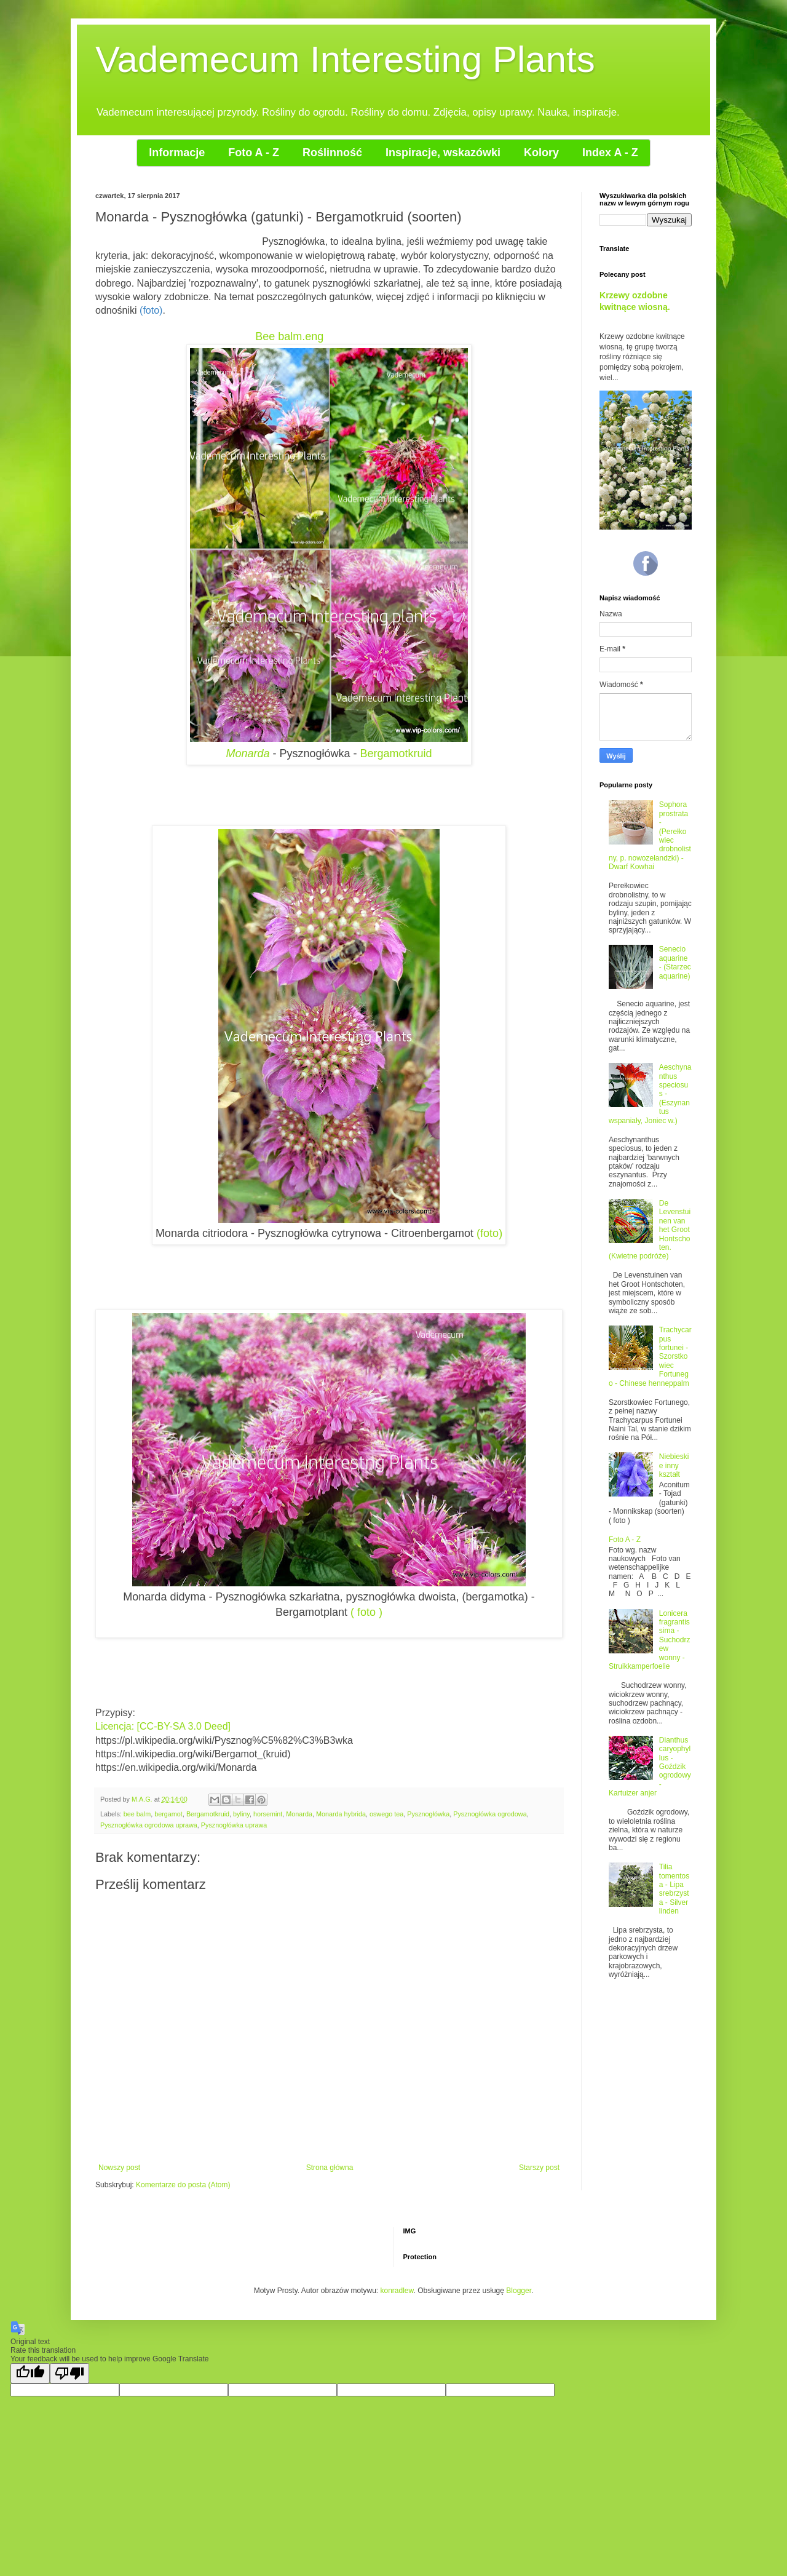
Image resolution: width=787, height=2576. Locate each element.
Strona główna (330, 2167)
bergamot (168, 1814)
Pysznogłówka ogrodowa (489, 1814)
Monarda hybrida (341, 1814)
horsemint (267, 1814)
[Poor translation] (69, 2373)
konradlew (397, 2290)
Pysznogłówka (428, 1814)
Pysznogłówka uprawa (234, 1825)
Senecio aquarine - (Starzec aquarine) (675, 962)
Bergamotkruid (396, 753)
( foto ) (366, 1612)
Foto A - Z (625, 1539)
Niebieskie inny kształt (674, 1465)
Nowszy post (119, 2167)
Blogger (518, 2290)
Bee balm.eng (289, 336)
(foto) (489, 1233)
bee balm (137, 1814)
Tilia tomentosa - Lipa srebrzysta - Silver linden (674, 1888)
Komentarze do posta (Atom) (183, 2184)
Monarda (247, 753)
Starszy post (539, 2167)
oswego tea (386, 1814)
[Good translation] (30, 2373)
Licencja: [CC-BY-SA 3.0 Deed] (164, 1726)
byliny (241, 1814)
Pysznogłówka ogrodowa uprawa (148, 1825)
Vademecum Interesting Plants (345, 59)
